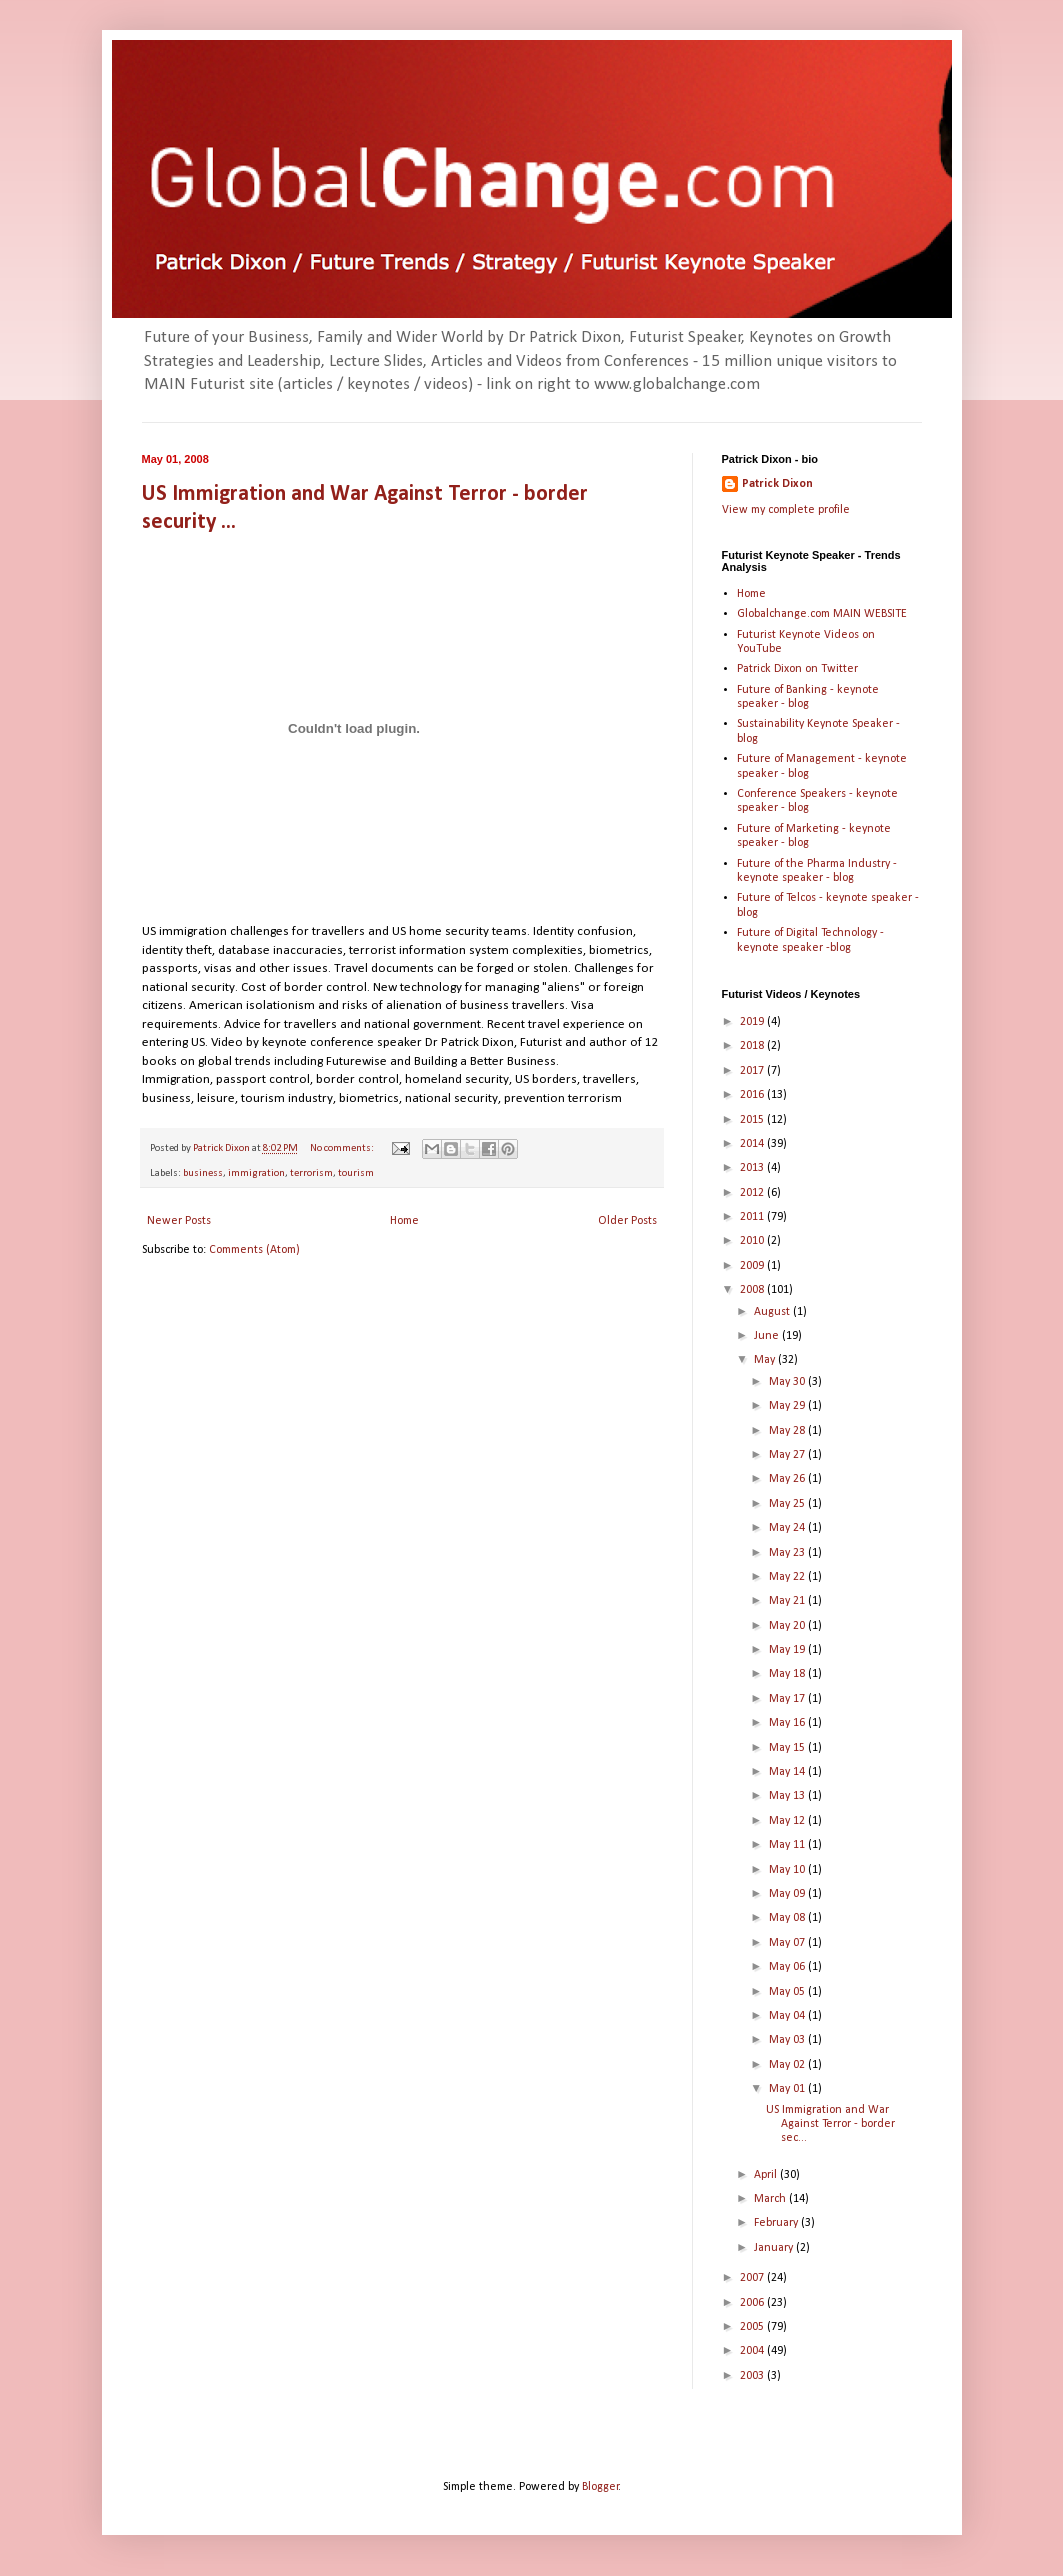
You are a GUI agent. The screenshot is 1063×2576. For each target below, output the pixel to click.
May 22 (788, 1577)
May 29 (788, 1406)
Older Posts (627, 1221)
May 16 (788, 1723)
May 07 (788, 1943)
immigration (256, 1173)
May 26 (788, 1479)
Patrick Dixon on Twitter (797, 669)
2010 (753, 1241)
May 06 (788, 1967)
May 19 (788, 1650)
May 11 (788, 1845)
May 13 (788, 1796)
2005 (753, 2327)
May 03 (788, 2040)
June (768, 1336)
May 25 (788, 1504)
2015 (753, 1120)
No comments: (343, 1148)
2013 (753, 1168)
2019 (753, 1022)
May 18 (788, 1674)
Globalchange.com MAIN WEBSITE (822, 614)
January (775, 2248)
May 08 (788, 1918)
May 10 (788, 1870)
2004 (753, 2351)
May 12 (788, 1821)
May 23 (788, 1553)
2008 (753, 1290)
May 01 (788, 2089)
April (767, 2175)
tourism (356, 1173)
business (203, 1173)
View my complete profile (786, 510)
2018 (753, 1046)
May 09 (788, 1894)
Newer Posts (179, 1221)
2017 (753, 1071)
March (771, 2199)
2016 (753, 1095)
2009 (753, 1266)
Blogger (600, 2487)
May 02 (788, 2065)
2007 (753, 2278)
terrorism (311, 1173)
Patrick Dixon (777, 484)
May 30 (788, 1382)
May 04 (788, 2016)
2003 (753, 2376)
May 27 (788, 1455)
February (777, 2223)
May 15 (788, 1748)
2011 (753, 1217)
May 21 (788, 1601)
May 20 (788, 1626)
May (766, 1360)
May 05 (788, 1992)
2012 (753, 1193)
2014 (753, 1144)
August (773, 1312)
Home (404, 1221)
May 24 (788, 1528)
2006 (753, 2303)
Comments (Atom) (254, 1250)
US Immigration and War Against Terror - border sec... (830, 2124)
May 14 (788, 1772)
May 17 (788, 1699)
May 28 (788, 1431)
